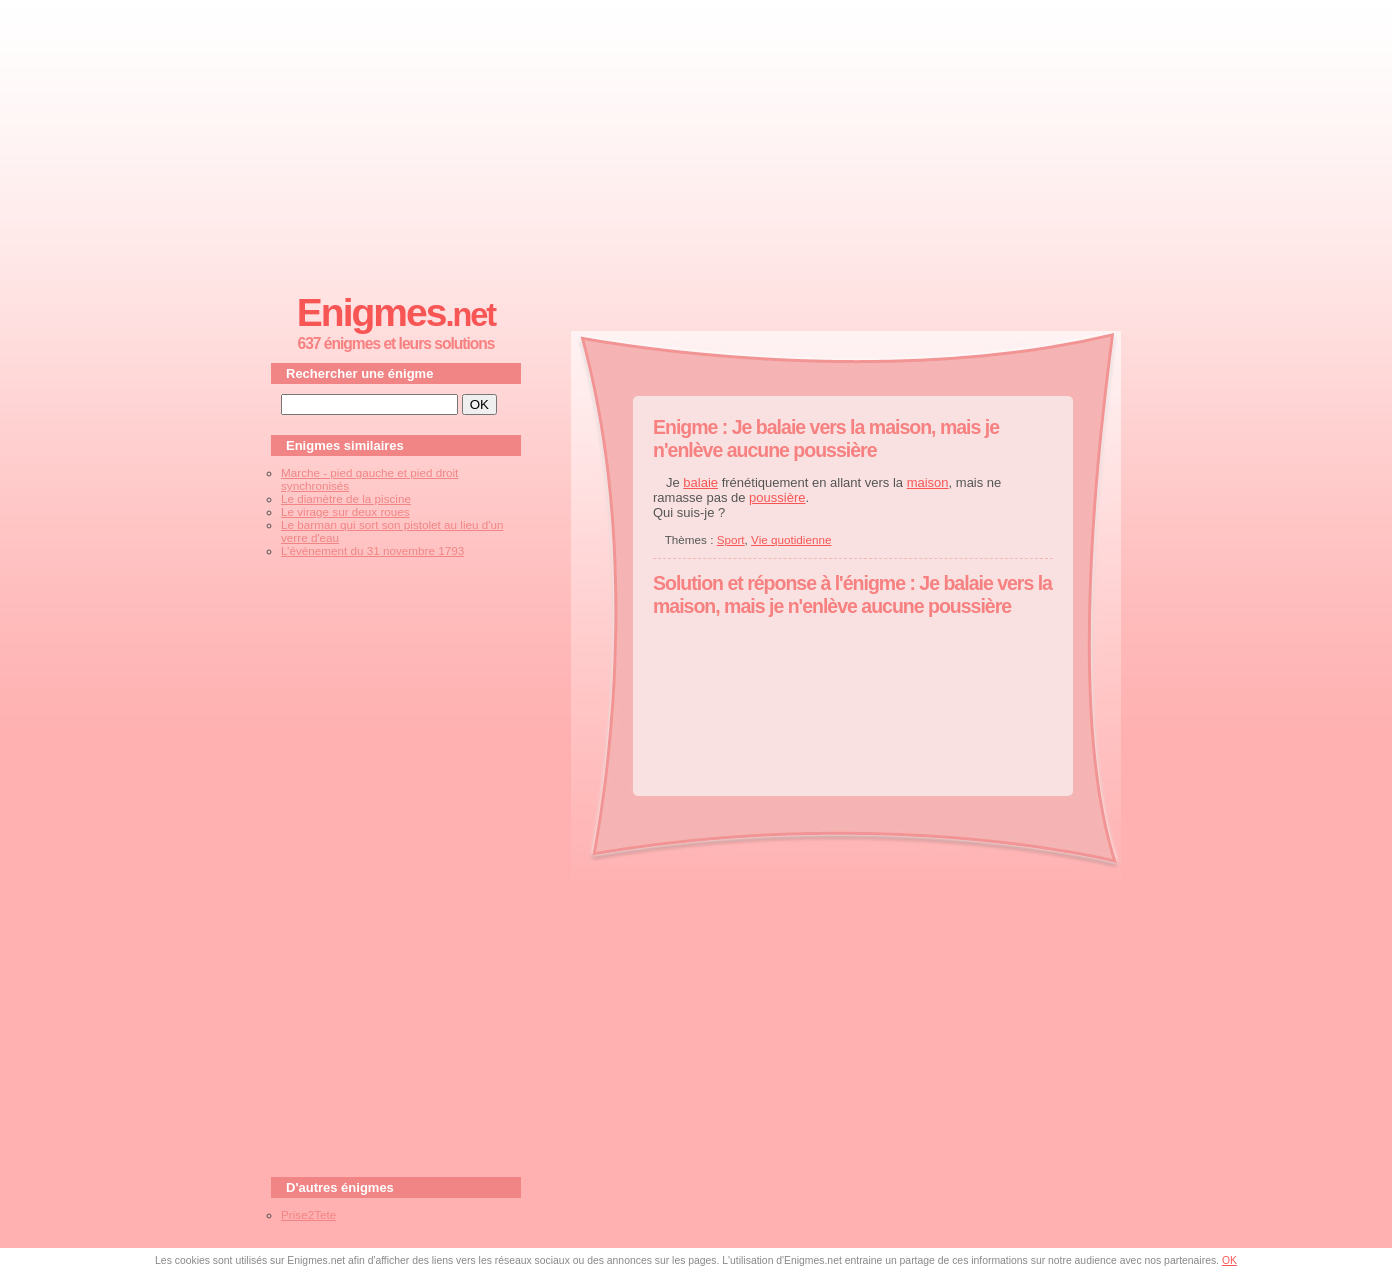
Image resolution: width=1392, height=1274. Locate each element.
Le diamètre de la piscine (346, 498)
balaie (700, 482)
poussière (777, 497)
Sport (731, 539)
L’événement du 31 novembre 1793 (372, 550)
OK (1229, 1260)
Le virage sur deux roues (345, 511)
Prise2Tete (308, 1214)
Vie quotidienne (791, 539)
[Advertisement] (696, 141)
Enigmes (396, 312)
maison (928, 482)
